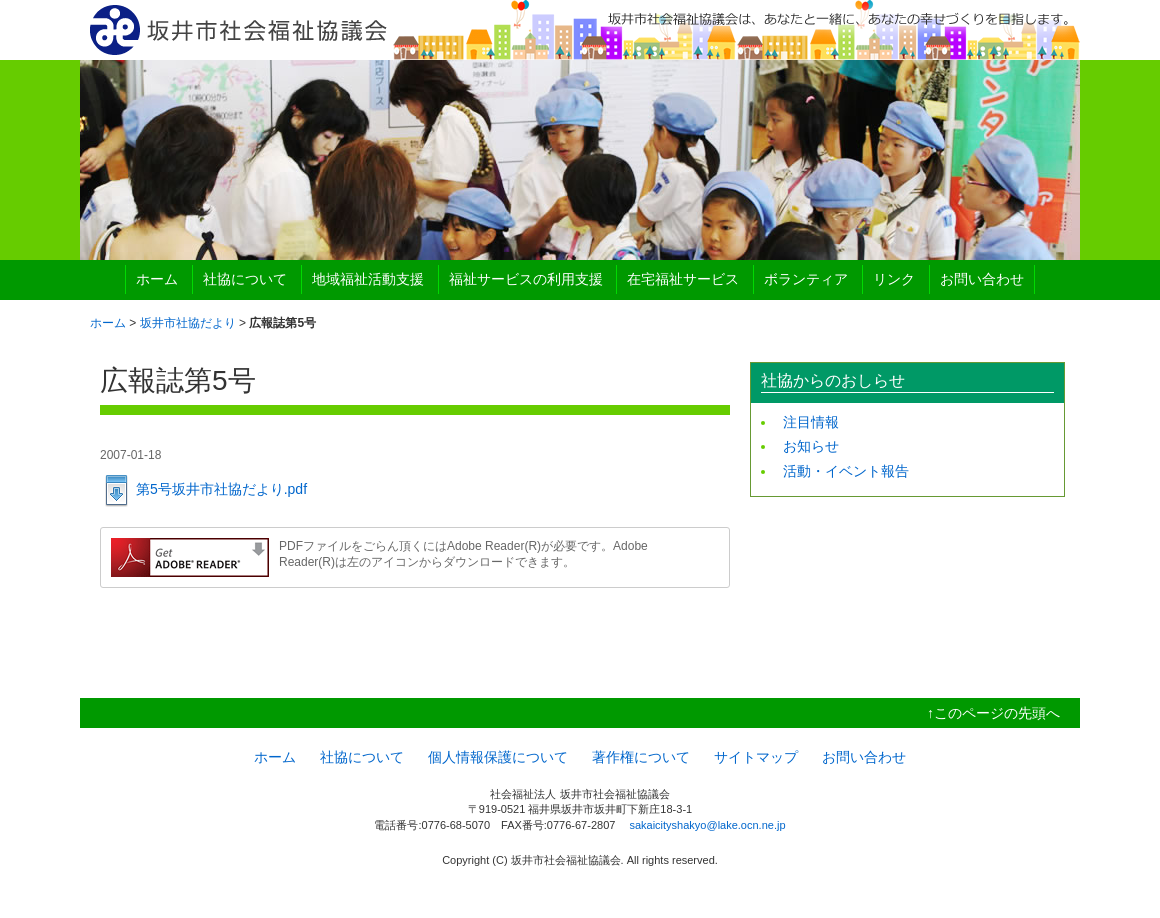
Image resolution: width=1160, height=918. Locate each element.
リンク (894, 279)
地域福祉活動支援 (368, 279)
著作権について (641, 757)
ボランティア (806, 279)
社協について (245, 279)
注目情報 (811, 422)
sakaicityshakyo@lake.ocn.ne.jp (707, 825)
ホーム (157, 279)
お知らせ (811, 446)
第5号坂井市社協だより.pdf (221, 489)
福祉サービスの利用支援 (526, 279)
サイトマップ (756, 757)
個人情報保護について (498, 757)
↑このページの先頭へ (993, 713)
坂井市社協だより (188, 323)
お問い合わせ (982, 279)
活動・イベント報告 (846, 471)
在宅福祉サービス (683, 279)
